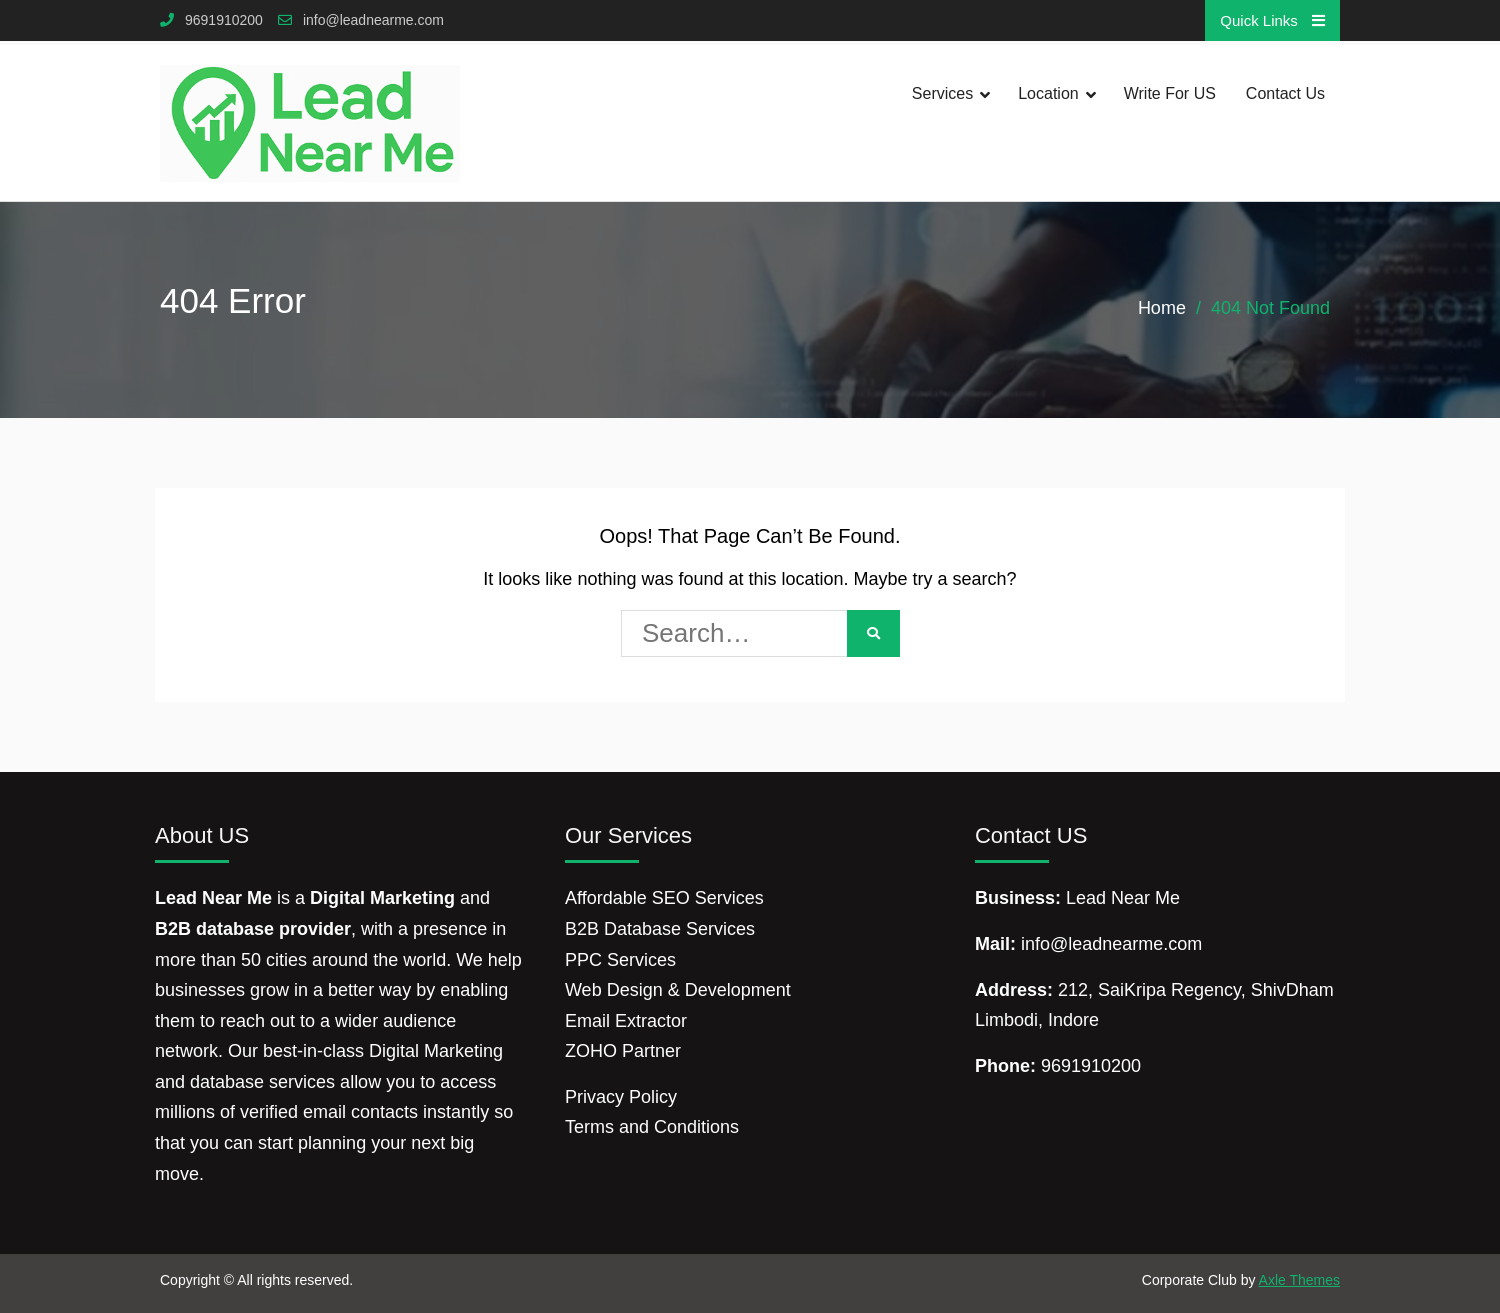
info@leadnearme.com (373, 20)
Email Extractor (626, 1021)
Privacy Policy (621, 1097)
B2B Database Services (660, 929)
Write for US (1170, 93)
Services (942, 93)
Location (1048, 93)
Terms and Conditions (652, 1127)
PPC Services (620, 960)
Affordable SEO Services (664, 898)
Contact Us (1285, 93)
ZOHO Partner (623, 1051)
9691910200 (224, 20)
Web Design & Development (678, 990)
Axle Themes (1299, 1280)
